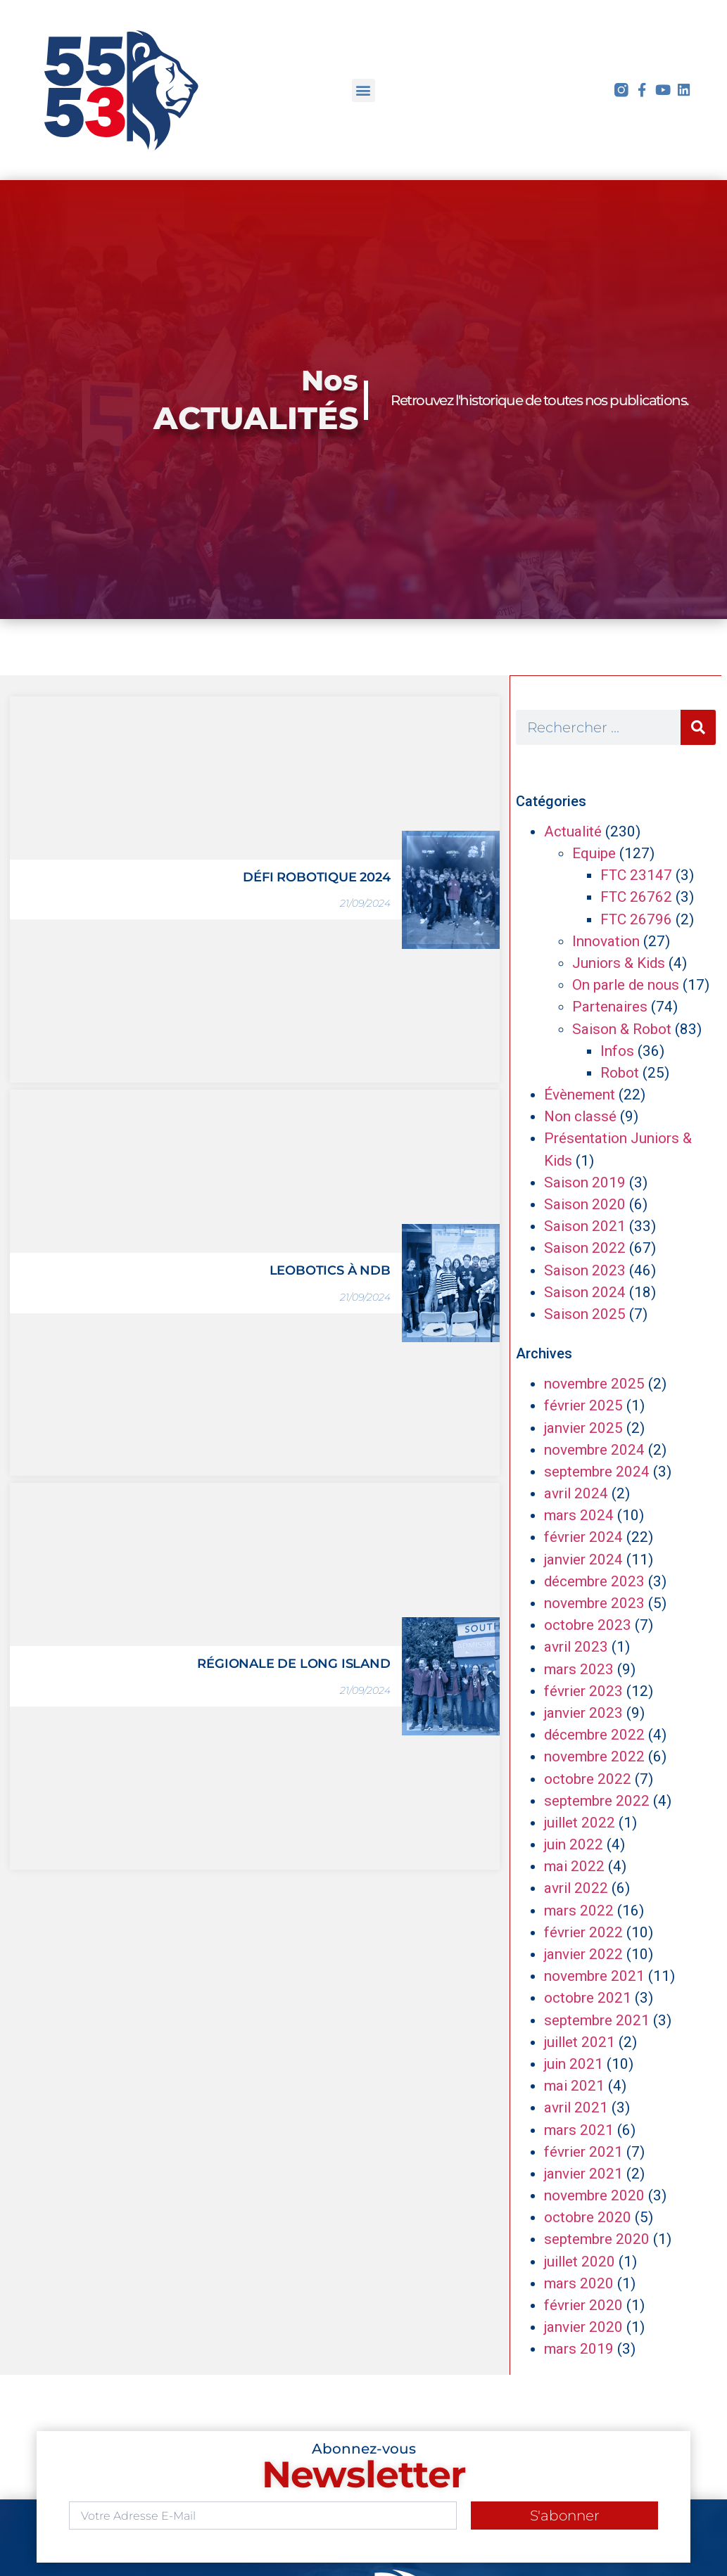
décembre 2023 (594, 1581)
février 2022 (583, 1932)
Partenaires (609, 1006)
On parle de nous (625, 984)
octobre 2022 (587, 1779)
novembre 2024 (594, 1449)
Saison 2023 (585, 1270)
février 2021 (583, 2151)
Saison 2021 (585, 1226)
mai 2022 (574, 1866)
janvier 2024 (583, 1559)
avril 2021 (576, 2107)
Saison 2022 (585, 1247)
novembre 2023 (594, 1603)
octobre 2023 (587, 1625)
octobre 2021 (587, 1997)
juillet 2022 (579, 1822)
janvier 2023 (583, 1712)
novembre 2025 (594, 1383)
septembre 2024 (597, 1471)
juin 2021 (573, 2063)
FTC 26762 (636, 896)
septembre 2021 (597, 2020)
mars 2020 (579, 2283)
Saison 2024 (585, 1292)
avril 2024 (576, 1493)
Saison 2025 (585, 1314)
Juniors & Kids (618, 963)
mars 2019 (579, 2348)
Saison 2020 (585, 1204)
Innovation (606, 941)
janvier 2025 (583, 1428)
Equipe (594, 853)
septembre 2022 (597, 1800)
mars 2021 (579, 2130)
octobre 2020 (587, 2217)
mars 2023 (579, 1669)
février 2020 (583, 2305)
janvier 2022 (583, 1954)
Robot (619, 1072)
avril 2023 (576, 1646)
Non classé (580, 1116)
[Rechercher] (698, 727)
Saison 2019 (585, 1182)
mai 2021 (574, 2085)
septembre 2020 (597, 2239)
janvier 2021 (583, 2173)
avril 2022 (576, 1888)
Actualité (573, 831)
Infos (617, 1050)
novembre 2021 (594, 1976)
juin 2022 (573, 1844)
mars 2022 (579, 1910)
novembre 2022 (594, 1756)
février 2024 (583, 1537)
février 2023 (583, 1691)
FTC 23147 (636, 875)
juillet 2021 (579, 2042)
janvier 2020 (583, 2327)
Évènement (579, 1094)
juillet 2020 (579, 2261)
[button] (363, 90)
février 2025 (583, 1405)
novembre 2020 (594, 2195)
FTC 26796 (636, 919)
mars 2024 (579, 1515)
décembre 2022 (594, 1734)
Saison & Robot (621, 1029)
